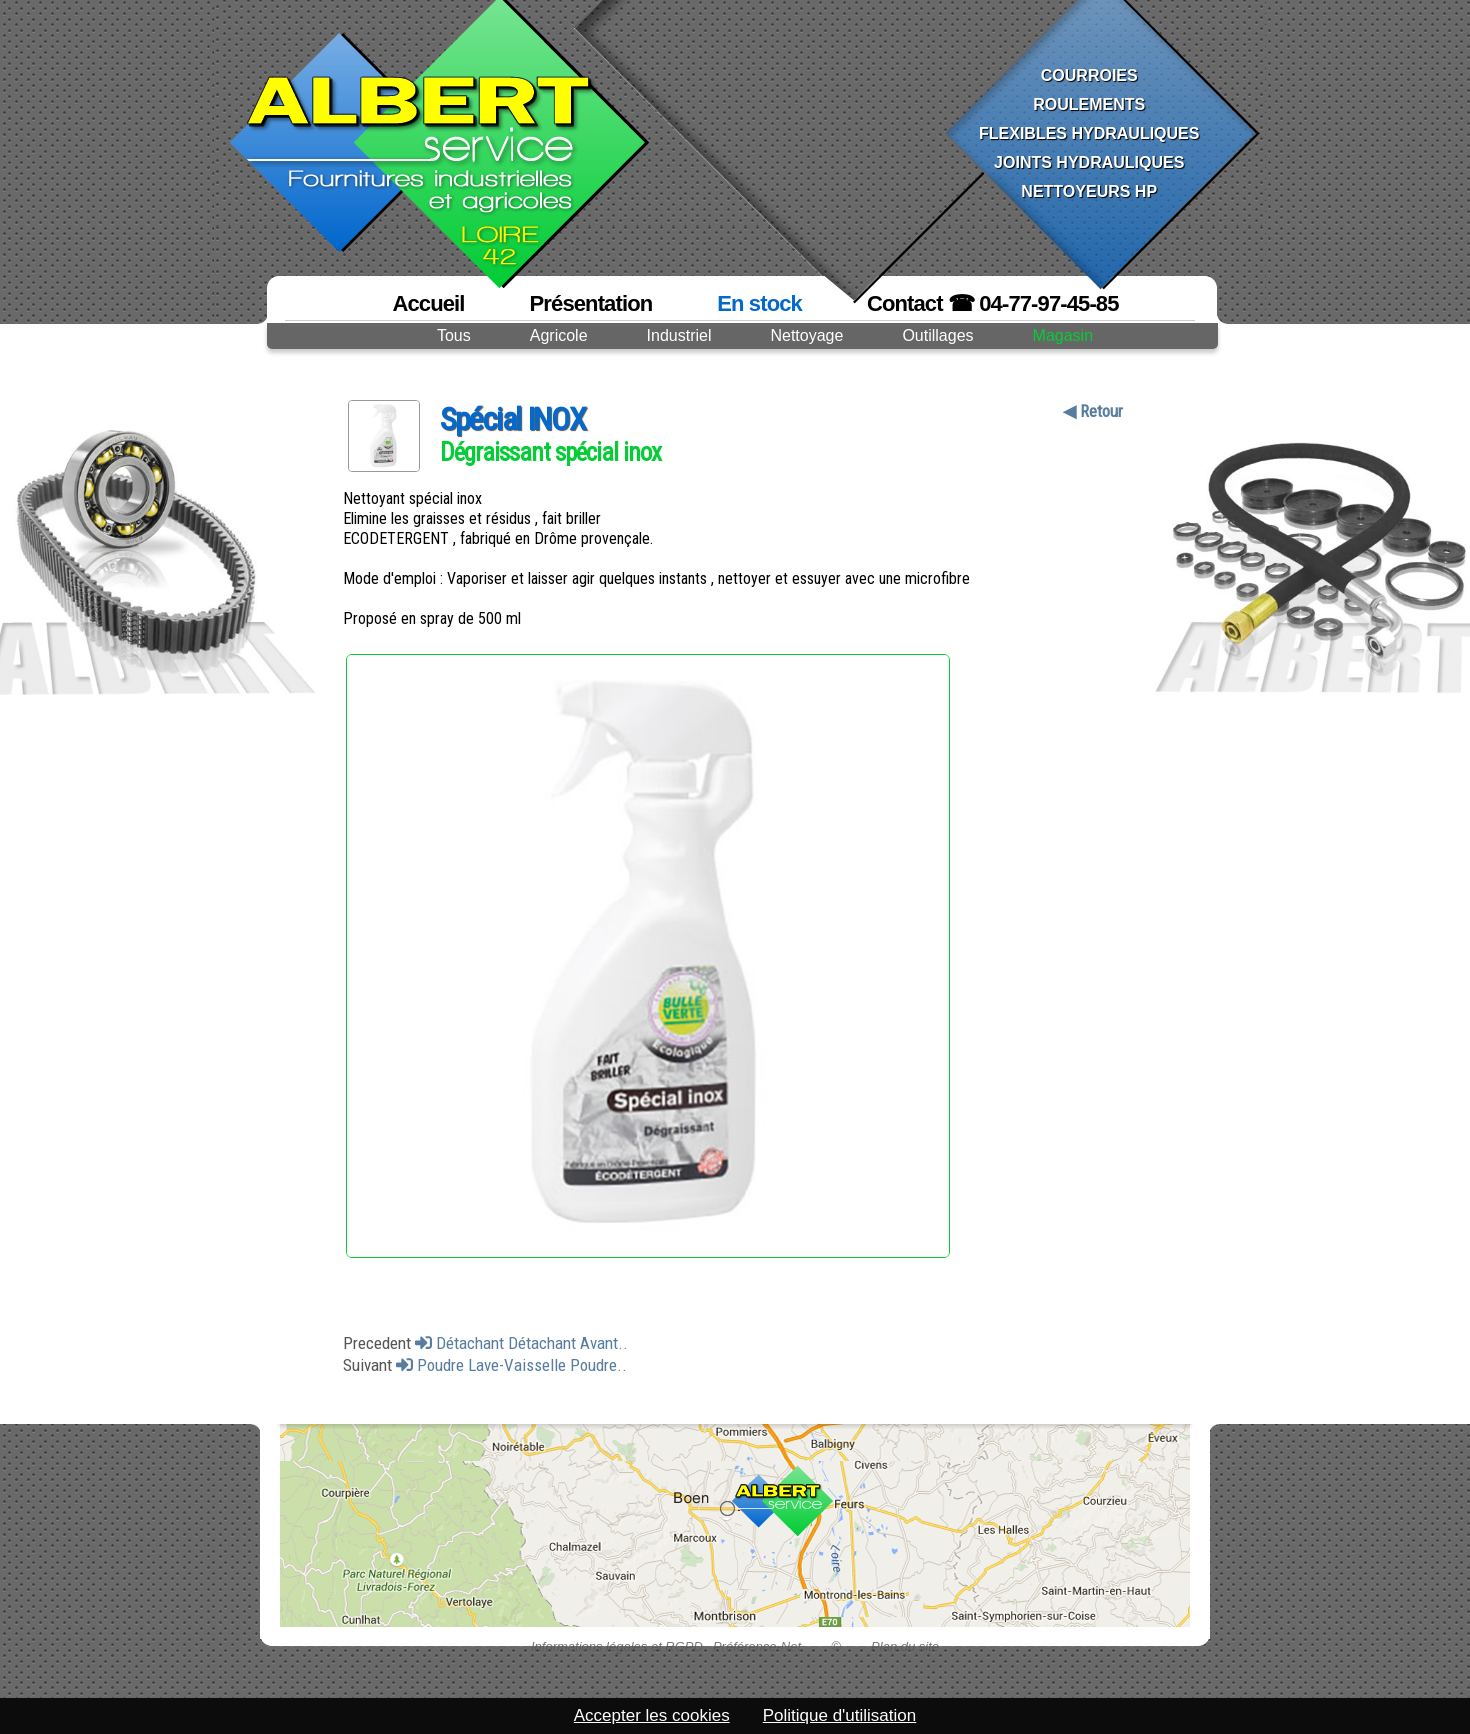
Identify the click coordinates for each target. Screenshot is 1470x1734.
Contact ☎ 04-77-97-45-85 (993, 303)
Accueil (428, 303)
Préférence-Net (757, 1646)
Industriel (679, 335)
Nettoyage (806, 335)
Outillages (937, 335)
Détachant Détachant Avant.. (521, 1343)
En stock (759, 303)
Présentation (591, 303)
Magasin (1063, 335)
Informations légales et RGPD (617, 1646)
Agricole (559, 335)
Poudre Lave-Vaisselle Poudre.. (511, 1365)
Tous (454, 335)
